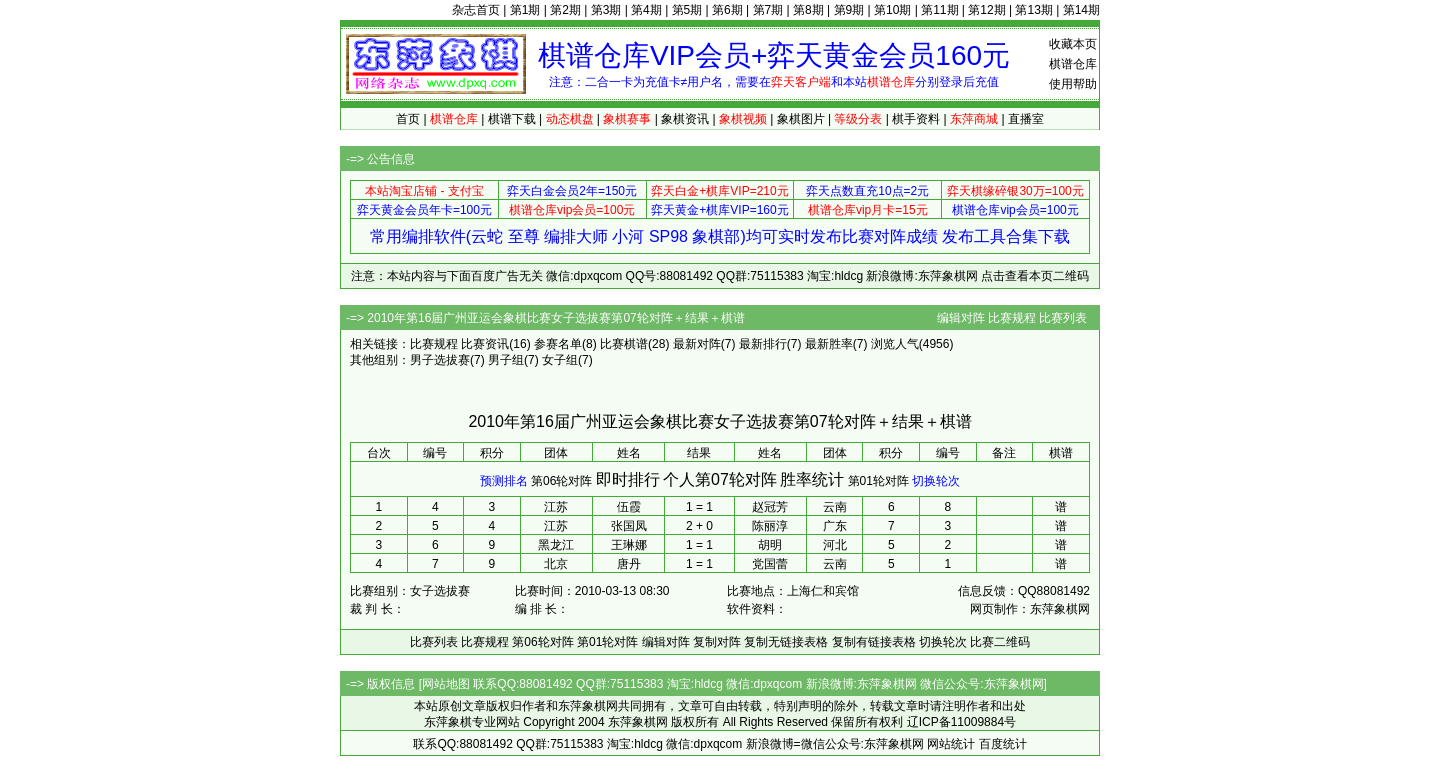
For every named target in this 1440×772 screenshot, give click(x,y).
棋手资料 (916, 119)
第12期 (986, 10)
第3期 (606, 10)
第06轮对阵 (561, 481)
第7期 (768, 10)
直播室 (1026, 119)
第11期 (939, 10)
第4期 (646, 10)
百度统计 (1003, 744)
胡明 (770, 545)
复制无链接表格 (786, 642)
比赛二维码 (1000, 642)
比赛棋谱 (624, 344)
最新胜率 (829, 344)
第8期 (808, 10)
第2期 (565, 10)
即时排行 (628, 479)
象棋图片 (801, 119)
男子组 (506, 360)
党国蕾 (770, 564)
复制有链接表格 (874, 642)
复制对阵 (717, 642)
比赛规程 (1012, 318)
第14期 (1081, 10)
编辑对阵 (961, 318)
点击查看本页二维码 (1035, 276)
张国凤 (629, 526)
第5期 (687, 10)
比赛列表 (1063, 318)
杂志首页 (476, 10)
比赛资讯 (485, 344)
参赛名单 (558, 344)
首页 (408, 119)
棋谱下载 (512, 119)
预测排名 (504, 481)
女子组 (560, 360)
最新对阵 (697, 344)
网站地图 (446, 684)
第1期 (525, 10)
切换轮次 (936, 481)
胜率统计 (812, 479)
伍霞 (629, 507)
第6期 (727, 10)
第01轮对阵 (878, 481)
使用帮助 (1073, 84)
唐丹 (629, 564)
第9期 (849, 10)
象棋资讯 (685, 119)
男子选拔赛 (440, 360)
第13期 (1033, 10)
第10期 (892, 10)
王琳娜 (629, 545)
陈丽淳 (770, 526)
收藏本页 (1073, 44)
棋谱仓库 (1073, 64)
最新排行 (763, 344)
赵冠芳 (770, 507)
